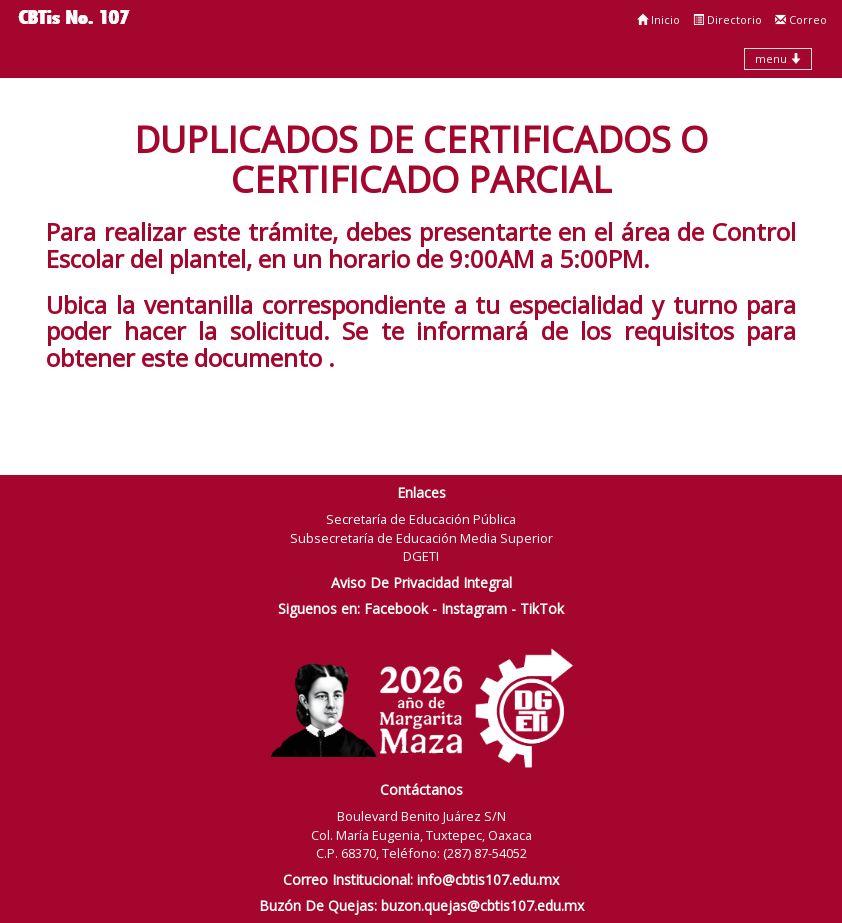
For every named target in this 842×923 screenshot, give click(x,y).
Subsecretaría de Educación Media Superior (421, 538)
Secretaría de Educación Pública (421, 519)
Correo (801, 19)
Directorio (727, 19)
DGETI (421, 556)
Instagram (474, 608)
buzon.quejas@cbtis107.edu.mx (482, 905)
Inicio (658, 19)
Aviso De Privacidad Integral (421, 582)
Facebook (396, 608)
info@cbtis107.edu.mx (488, 879)
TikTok (542, 608)
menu (778, 58)
